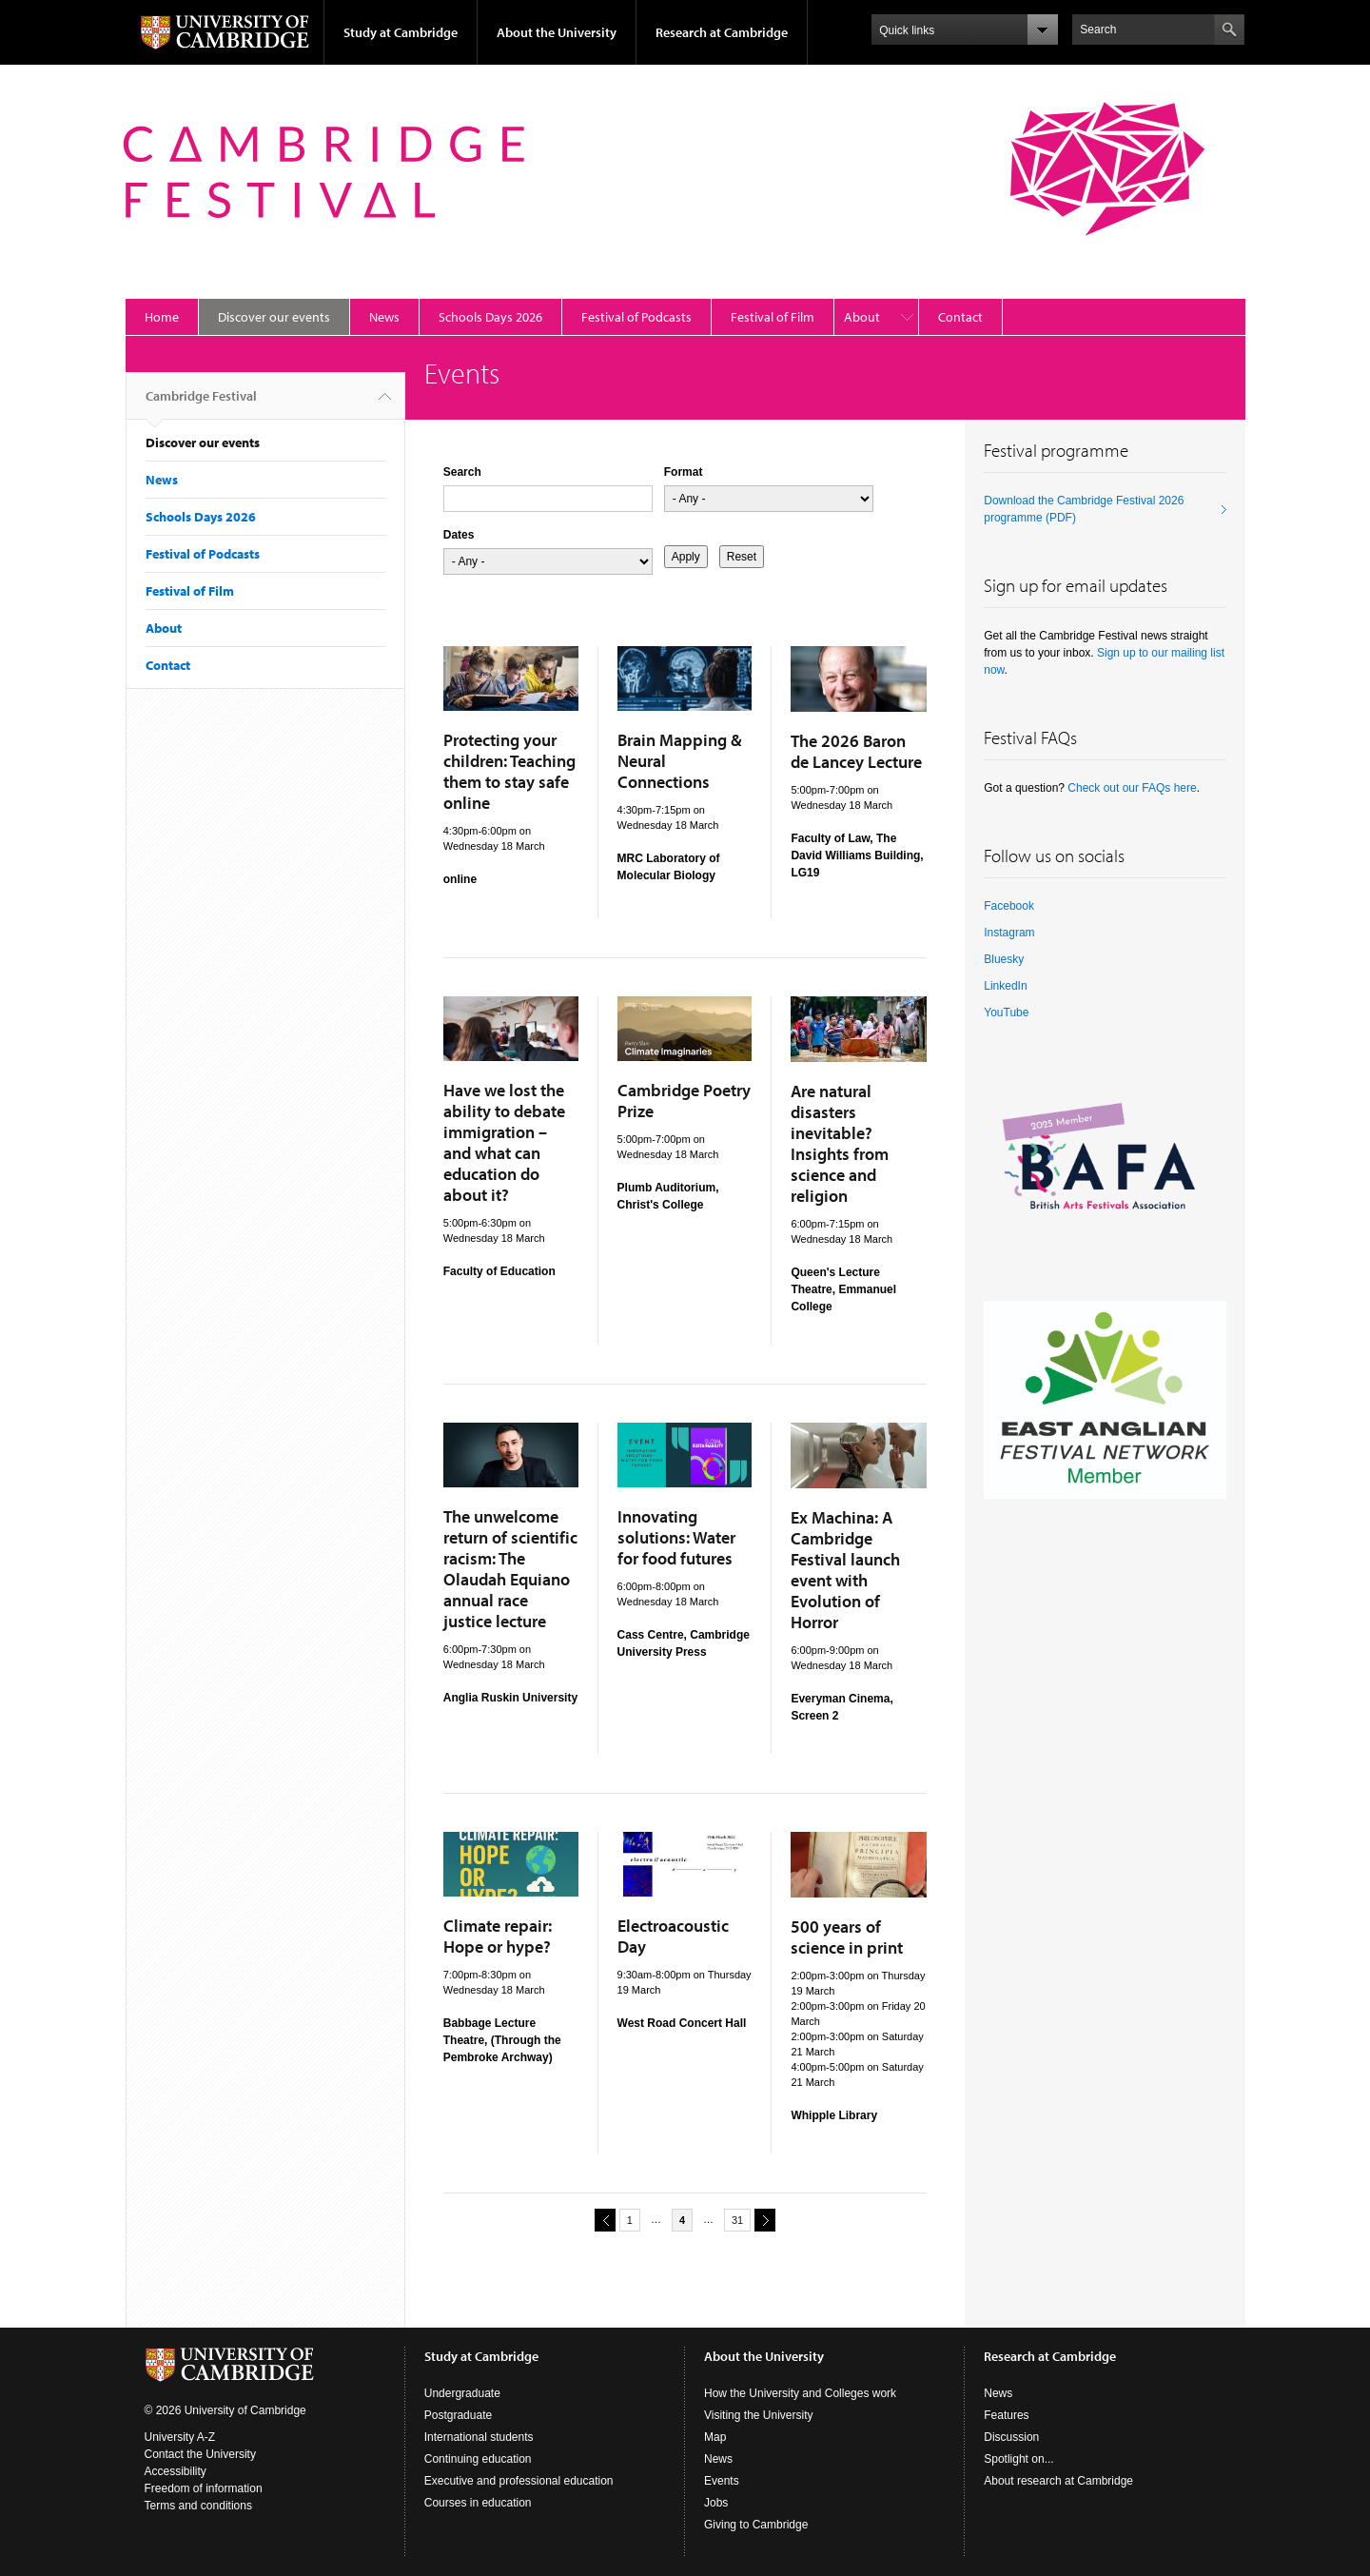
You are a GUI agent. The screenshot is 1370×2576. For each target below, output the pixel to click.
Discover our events (274, 316)
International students (479, 2437)
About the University (556, 32)
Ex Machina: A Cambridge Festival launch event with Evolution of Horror (845, 1569)
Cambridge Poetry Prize (684, 1100)
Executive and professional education (519, 2481)
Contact (960, 316)
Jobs (716, 2502)
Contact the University (200, 2454)
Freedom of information (204, 2488)
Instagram (1009, 932)
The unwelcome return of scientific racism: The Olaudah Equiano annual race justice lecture (510, 1568)
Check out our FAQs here (1131, 788)
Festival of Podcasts (636, 316)
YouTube (1006, 1012)
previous (602, 2219)
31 (737, 2220)
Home (162, 316)
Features (1006, 2415)
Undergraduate (462, 2393)
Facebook (1009, 906)
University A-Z (180, 2437)
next (762, 2219)
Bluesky (1004, 959)
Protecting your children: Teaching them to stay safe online (509, 771)
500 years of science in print (847, 1937)
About (862, 316)
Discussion (1011, 2437)
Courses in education (478, 2502)
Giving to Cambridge (756, 2524)
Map (715, 2437)
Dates (459, 534)
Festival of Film (772, 316)
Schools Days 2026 (490, 316)
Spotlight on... (1018, 2459)
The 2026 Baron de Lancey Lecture (856, 751)
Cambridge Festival (201, 403)
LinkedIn (1005, 986)
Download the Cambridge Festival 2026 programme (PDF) (1084, 509)
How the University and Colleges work (800, 2393)
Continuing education (478, 2459)
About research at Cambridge (1058, 2481)
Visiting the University (758, 2415)
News (384, 316)
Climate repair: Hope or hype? (497, 1936)
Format (683, 472)
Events (721, 2481)
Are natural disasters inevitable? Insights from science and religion (840, 1143)
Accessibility (175, 2471)
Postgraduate (458, 2415)
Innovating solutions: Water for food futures (676, 1537)
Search (462, 472)
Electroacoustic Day (673, 1936)
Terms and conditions (198, 2505)
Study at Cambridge (400, 32)
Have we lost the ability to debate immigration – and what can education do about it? (504, 1142)
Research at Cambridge (722, 32)
